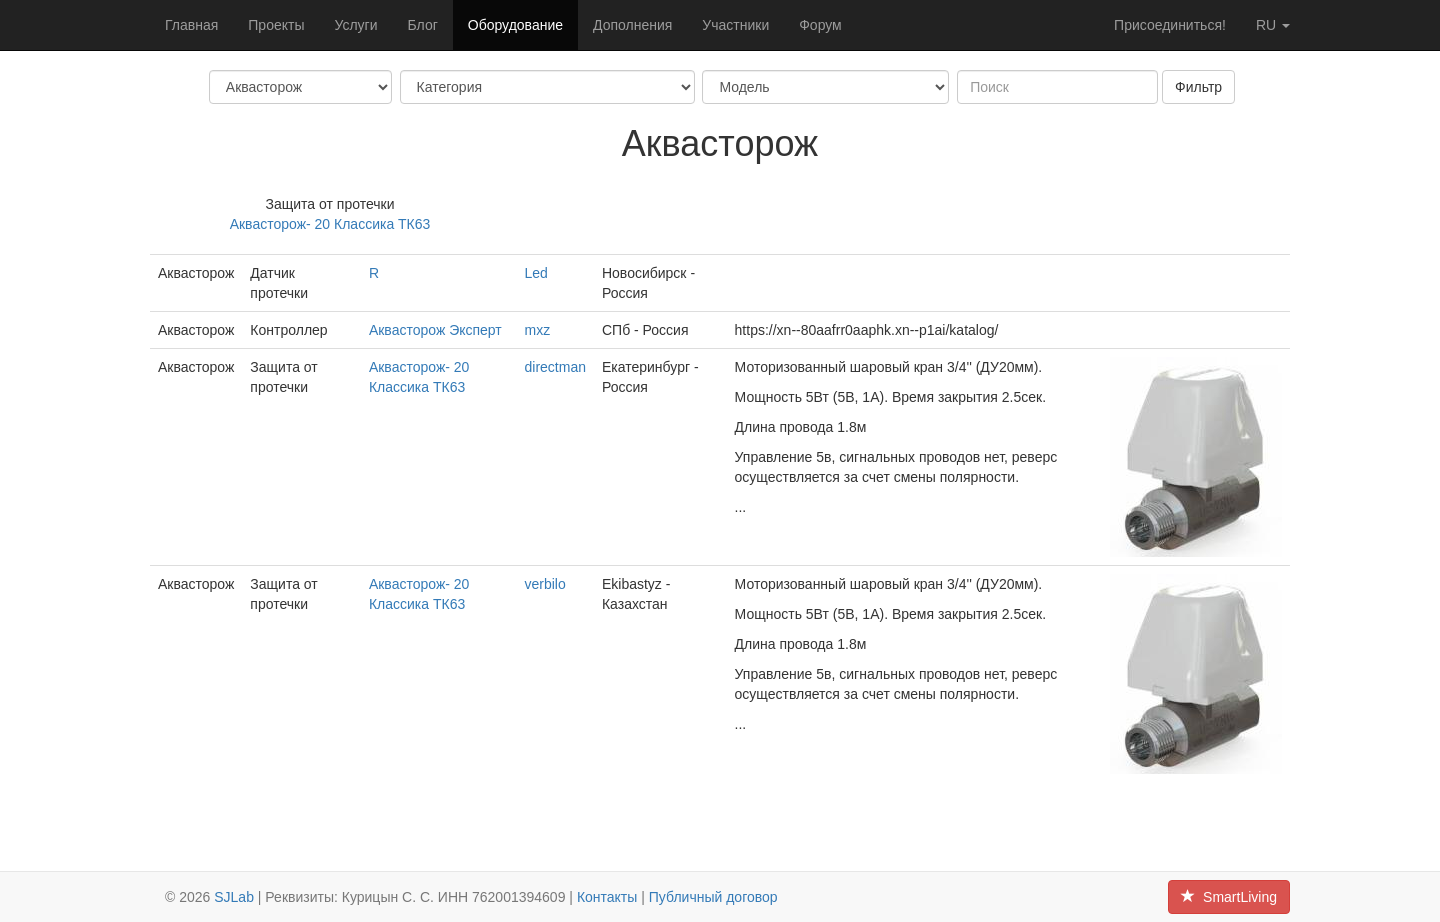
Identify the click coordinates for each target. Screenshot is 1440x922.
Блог (423, 25)
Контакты (607, 897)
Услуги (355, 25)
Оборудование (515, 25)
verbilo (544, 584)
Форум (820, 25)
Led (535, 273)
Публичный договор (713, 897)
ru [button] (1273, 25)
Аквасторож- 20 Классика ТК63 (330, 224)
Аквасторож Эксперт (435, 330)
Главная (191, 25)
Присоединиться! (1170, 25)
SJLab (234, 897)
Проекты (276, 25)
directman (554, 367)
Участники (735, 25)
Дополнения (632, 25)
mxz (537, 330)
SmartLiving (1229, 897)
